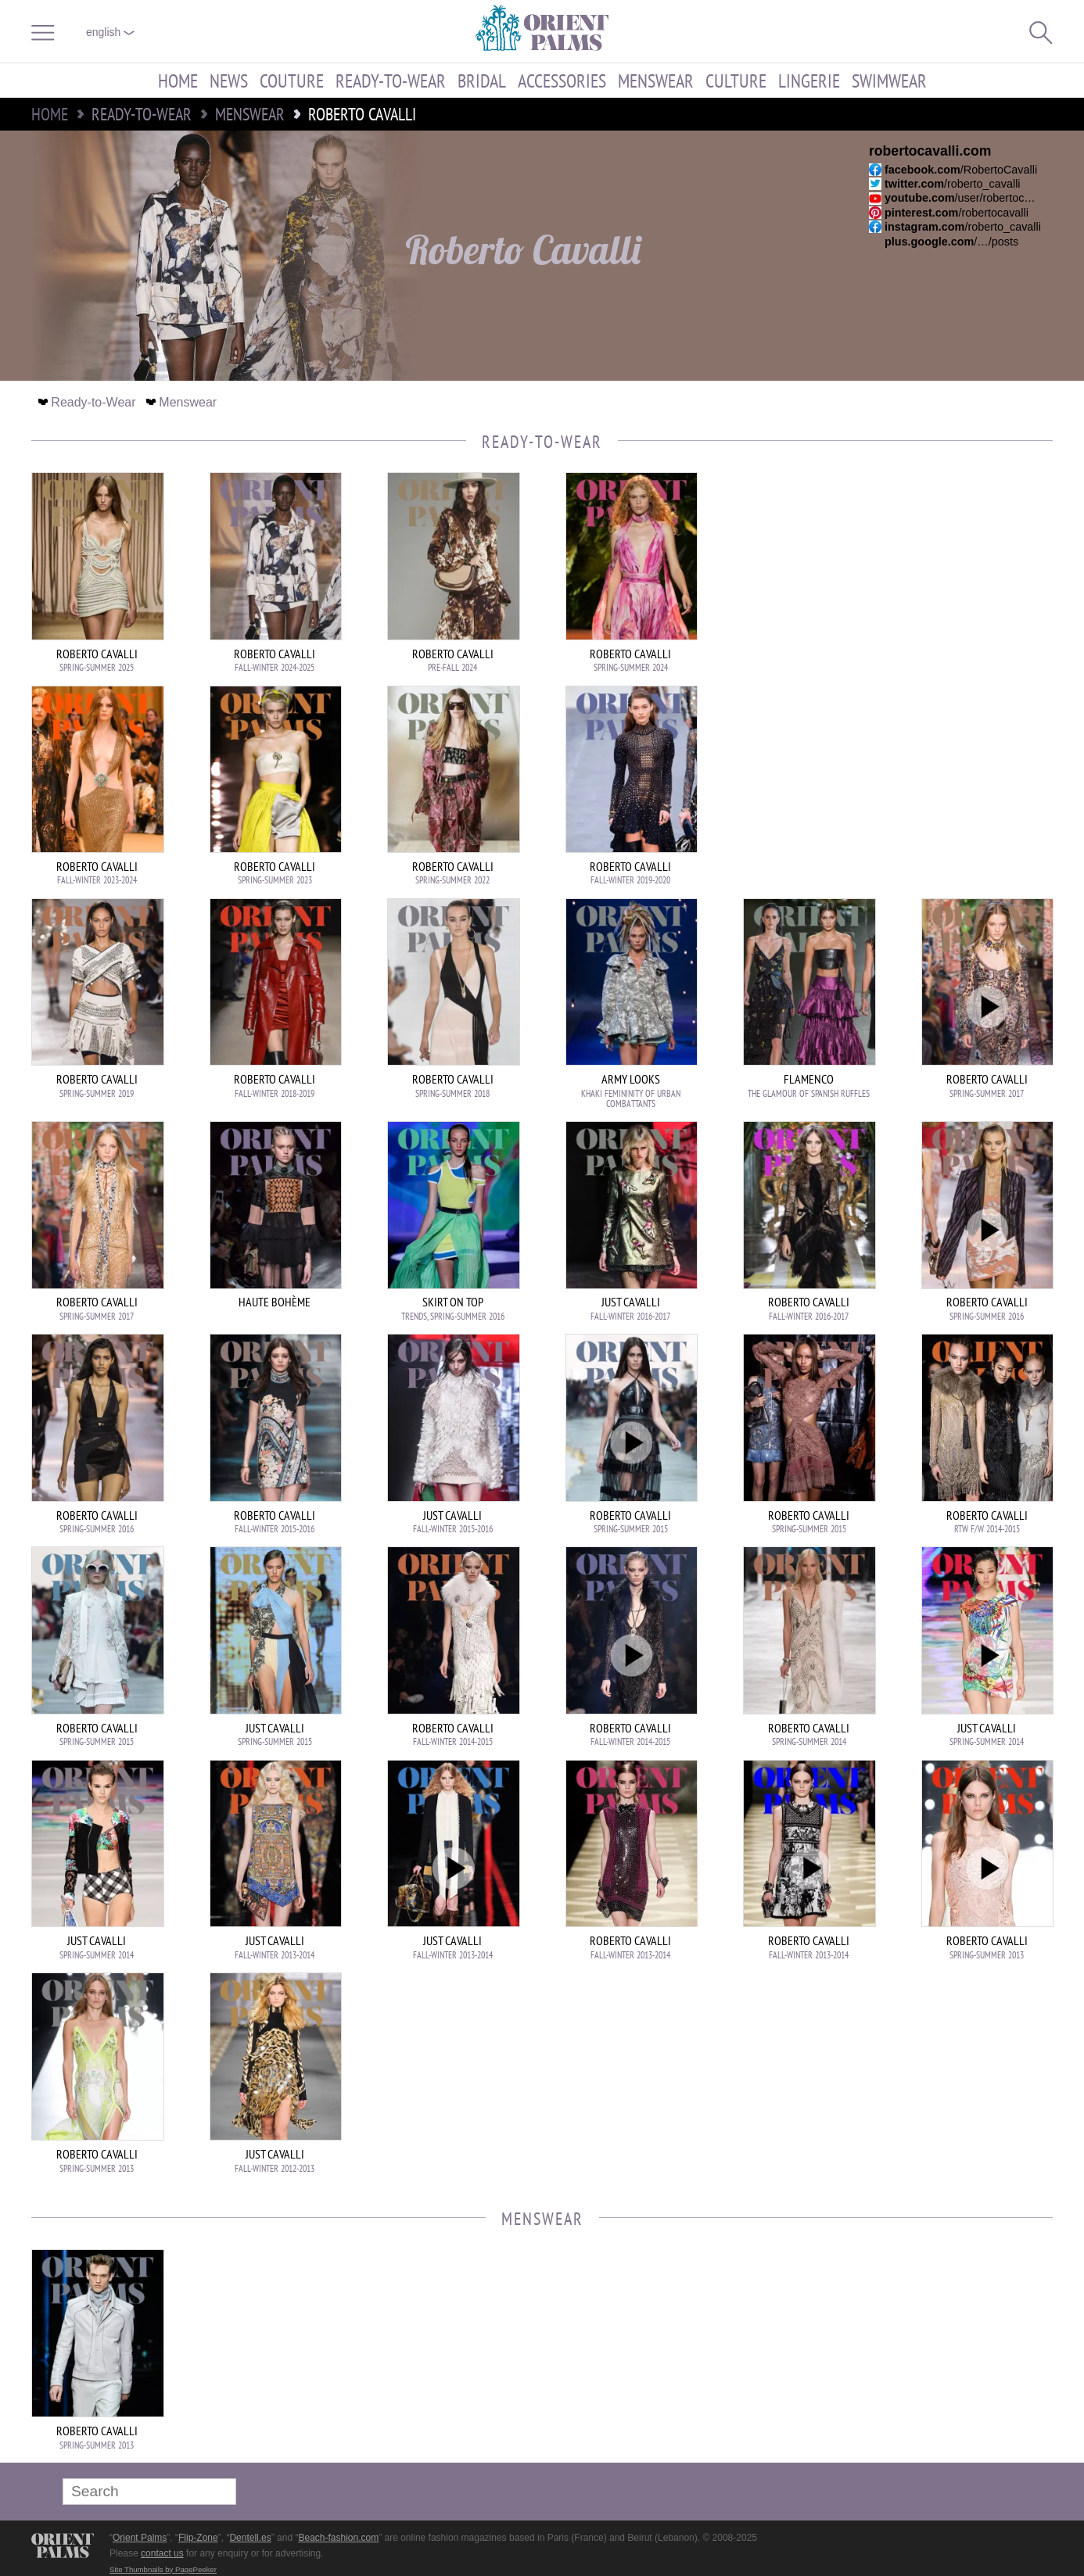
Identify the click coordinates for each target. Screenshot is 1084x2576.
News (229, 80)
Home (178, 80)
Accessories (562, 80)
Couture (292, 80)
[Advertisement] (943, 577)
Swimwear (889, 80)
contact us (162, 2553)
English (110, 32)
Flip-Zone (198, 2537)
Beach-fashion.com (338, 2537)
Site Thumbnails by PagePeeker (163, 2569)
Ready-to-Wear (391, 80)
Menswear (656, 80)
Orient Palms (140, 2537)
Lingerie (809, 80)
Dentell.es (250, 2537)
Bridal (482, 80)
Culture (735, 80)
